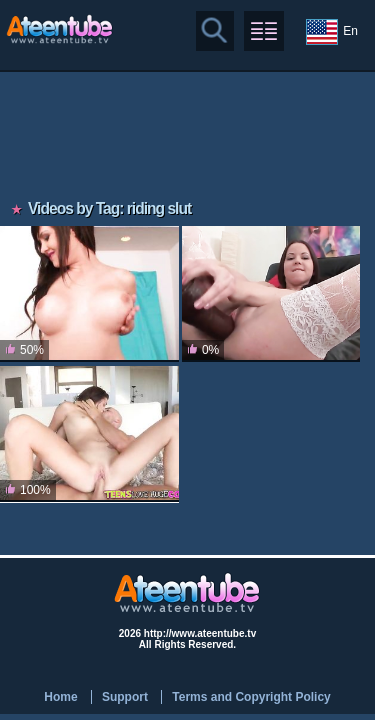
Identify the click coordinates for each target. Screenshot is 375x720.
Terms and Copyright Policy (251, 697)
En (332, 32)
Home (60, 697)
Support (125, 697)
